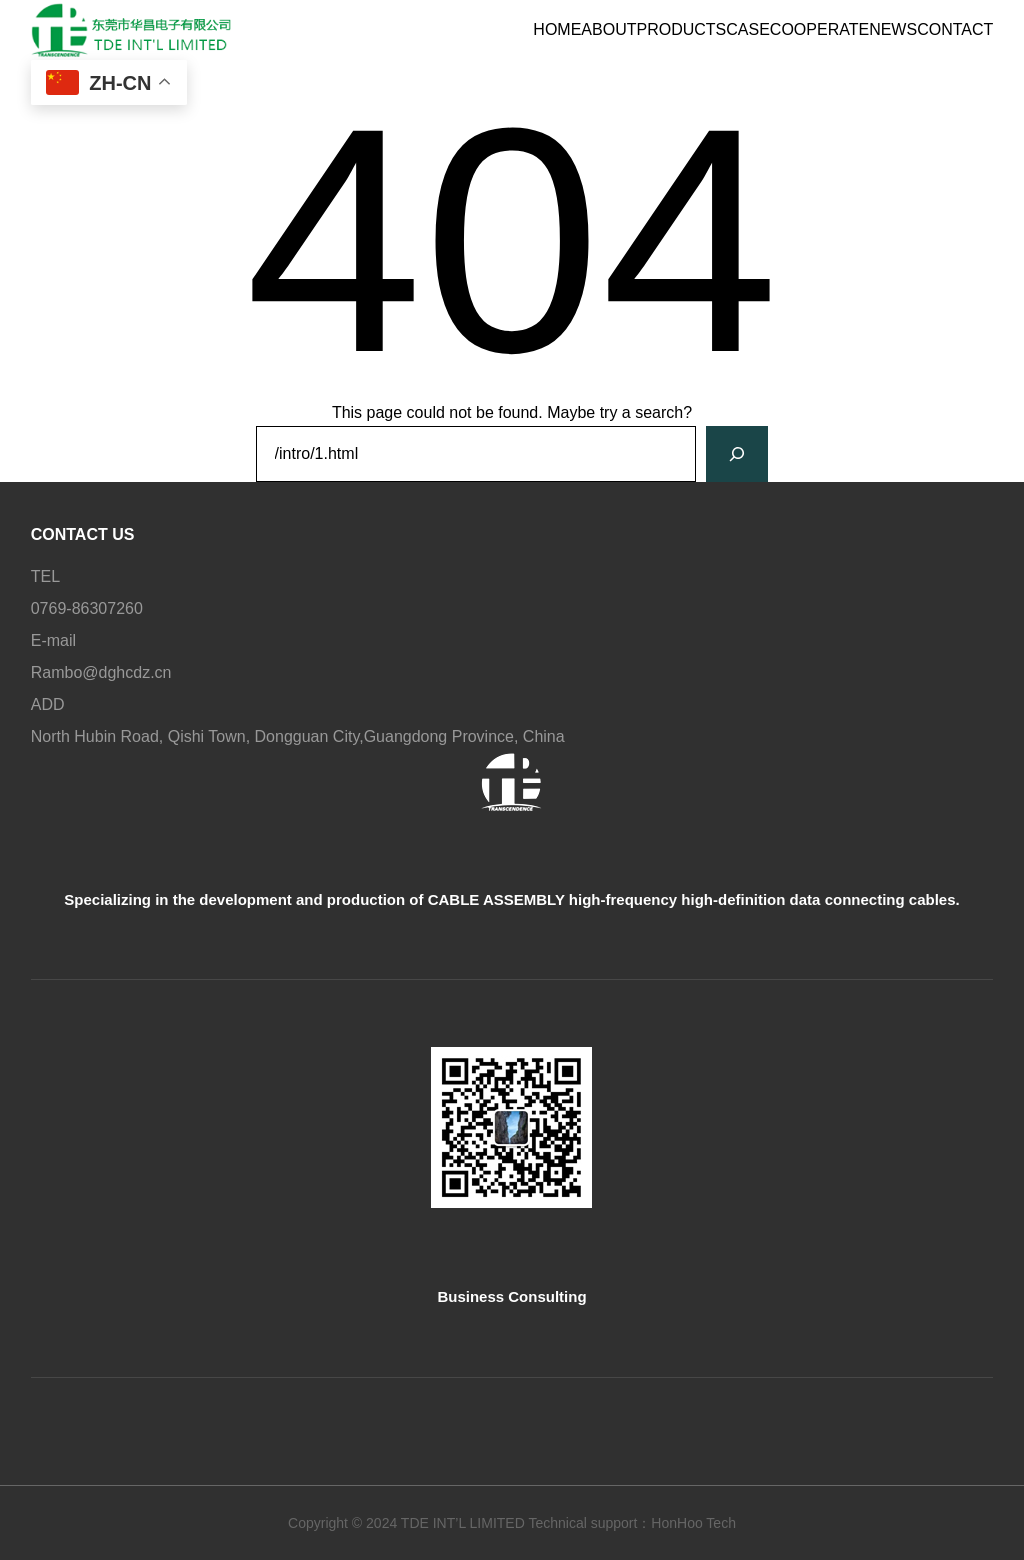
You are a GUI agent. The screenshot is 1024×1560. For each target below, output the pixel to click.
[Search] (737, 454)
